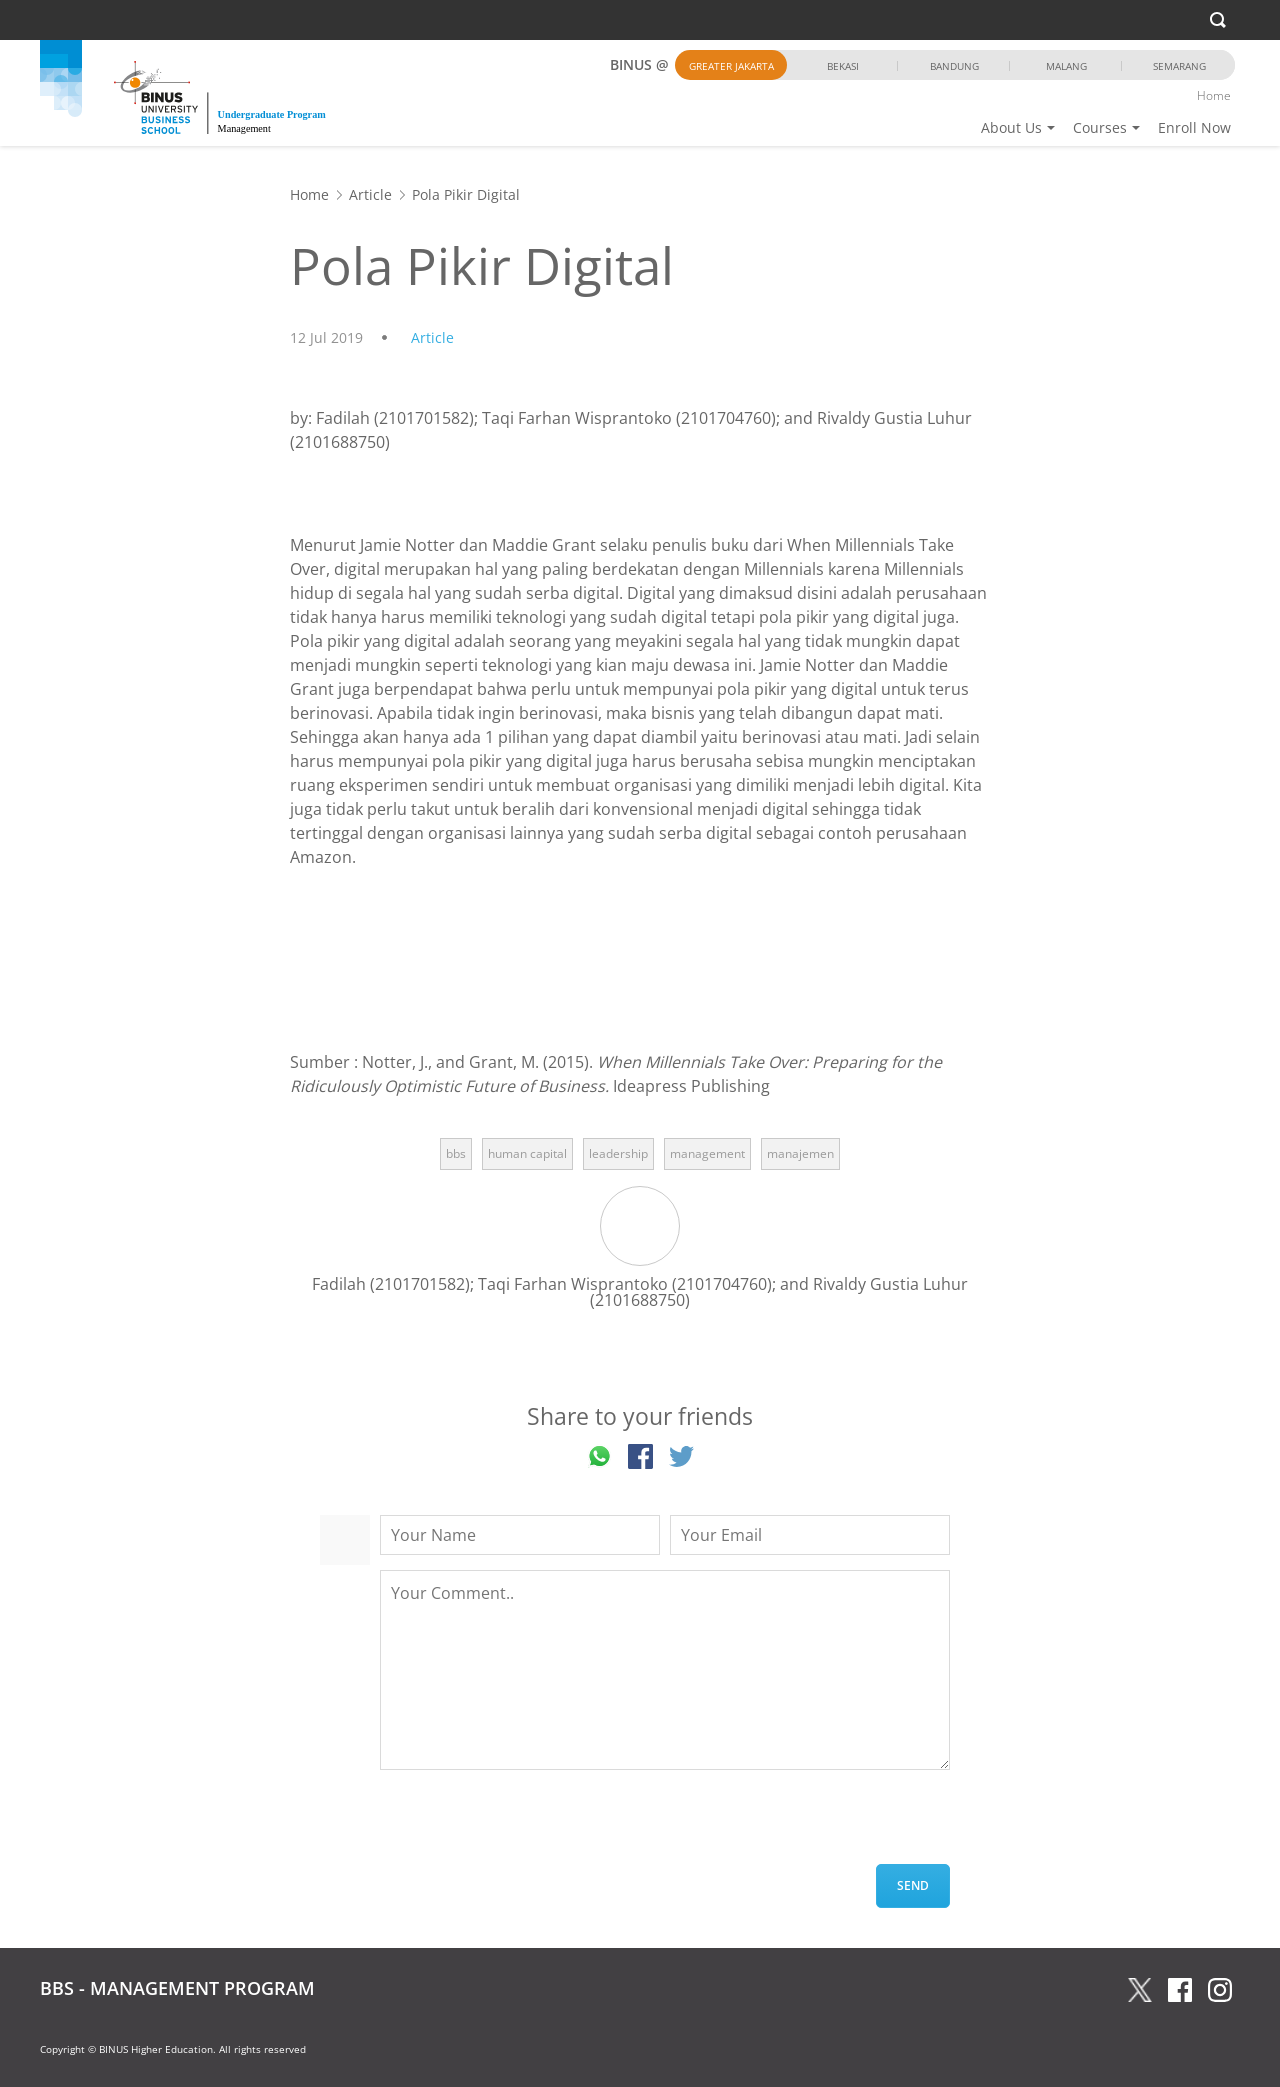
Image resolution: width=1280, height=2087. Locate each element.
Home (1214, 95)
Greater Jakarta (731, 66)
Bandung (954, 66)
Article (370, 194)
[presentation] (532, 1825)
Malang (1066, 66)
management (707, 1153)
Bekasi (843, 66)
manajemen (800, 1153)
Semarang (1179, 66)
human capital (527, 1153)
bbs (456, 1153)
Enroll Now (1194, 127)
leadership (618, 1153)
